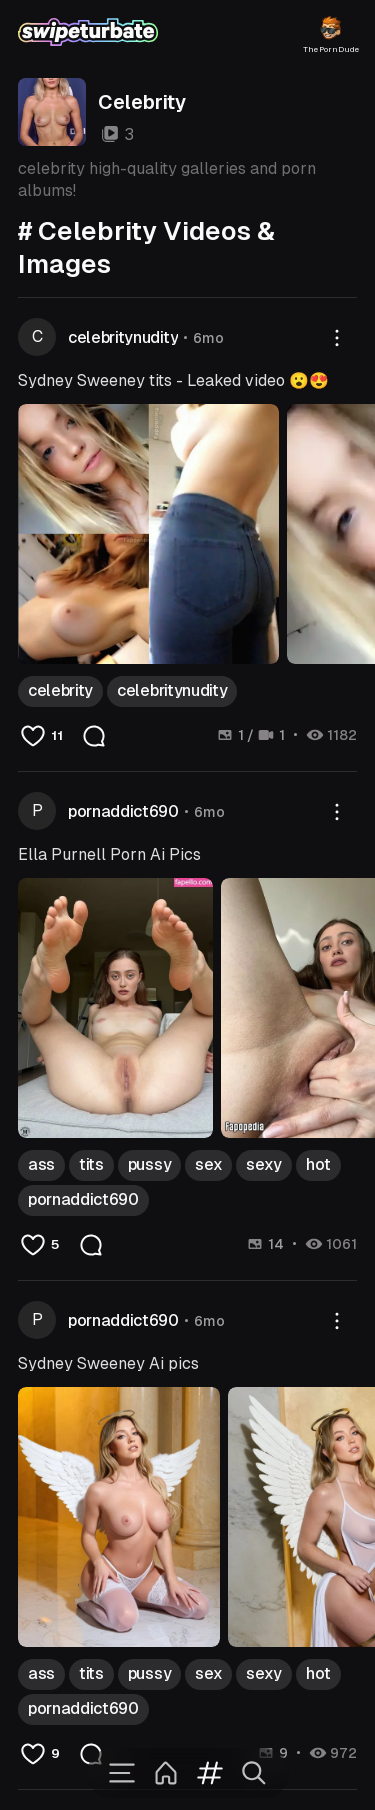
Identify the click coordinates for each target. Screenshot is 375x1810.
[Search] (254, 1773)
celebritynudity (123, 337)
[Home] (166, 1773)
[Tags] (210, 1773)
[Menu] (122, 1773)
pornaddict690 (123, 811)
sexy (264, 1164)
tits (91, 1164)
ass (41, 1164)
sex (208, 1164)
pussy (149, 1164)
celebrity (60, 690)
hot (318, 1164)
